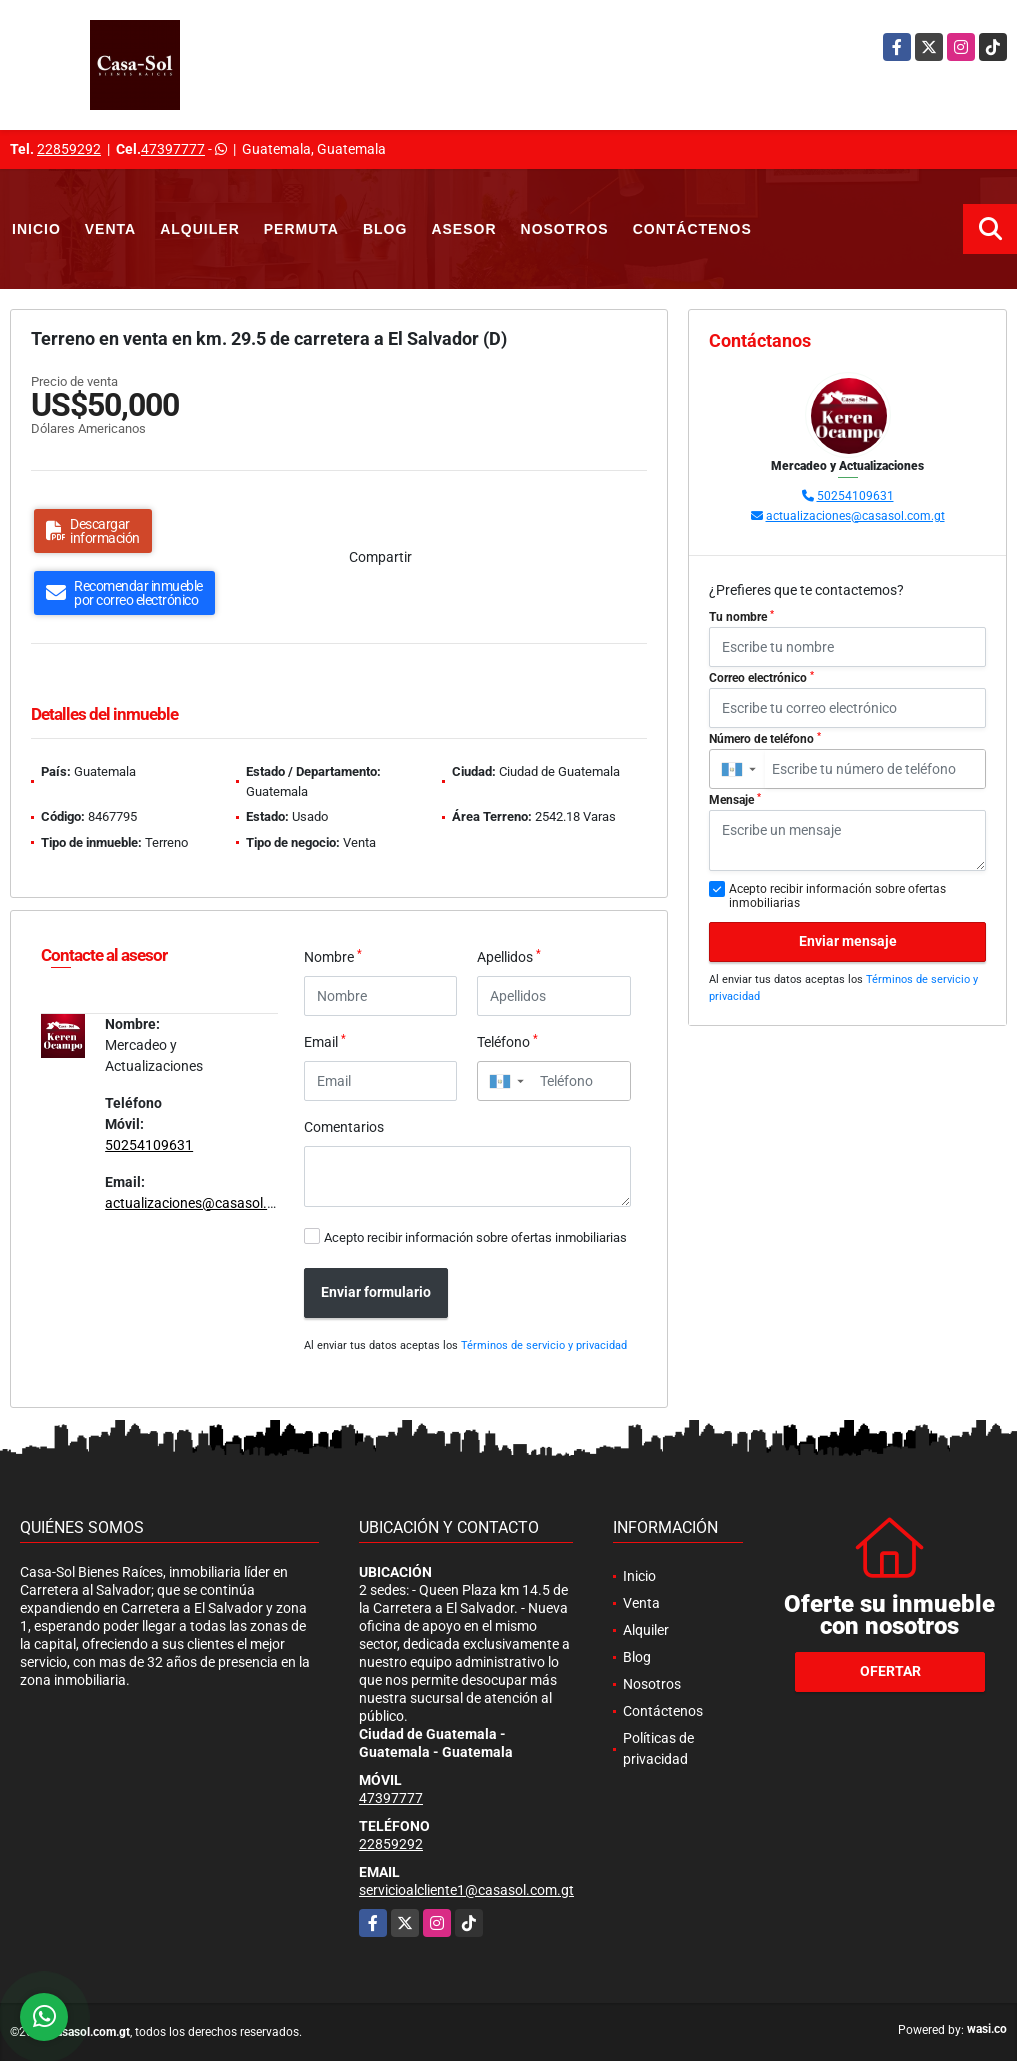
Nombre (333, 956)
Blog (385, 229)
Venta (110, 229)
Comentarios (344, 1127)
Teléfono (507, 1041)
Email (325, 1041)
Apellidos (509, 956)
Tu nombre (741, 617)
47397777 (173, 149)
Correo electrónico (761, 678)
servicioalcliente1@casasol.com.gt (466, 1890)
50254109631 (149, 1145)
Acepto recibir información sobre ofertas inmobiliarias (475, 1237)
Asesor (463, 229)
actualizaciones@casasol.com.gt (208, 1203)
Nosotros (565, 229)
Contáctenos (692, 229)
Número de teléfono (765, 739)
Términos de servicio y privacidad (544, 1345)
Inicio (36, 229)
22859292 (69, 149)
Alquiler (200, 229)
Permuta (301, 229)
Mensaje (735, 800)
